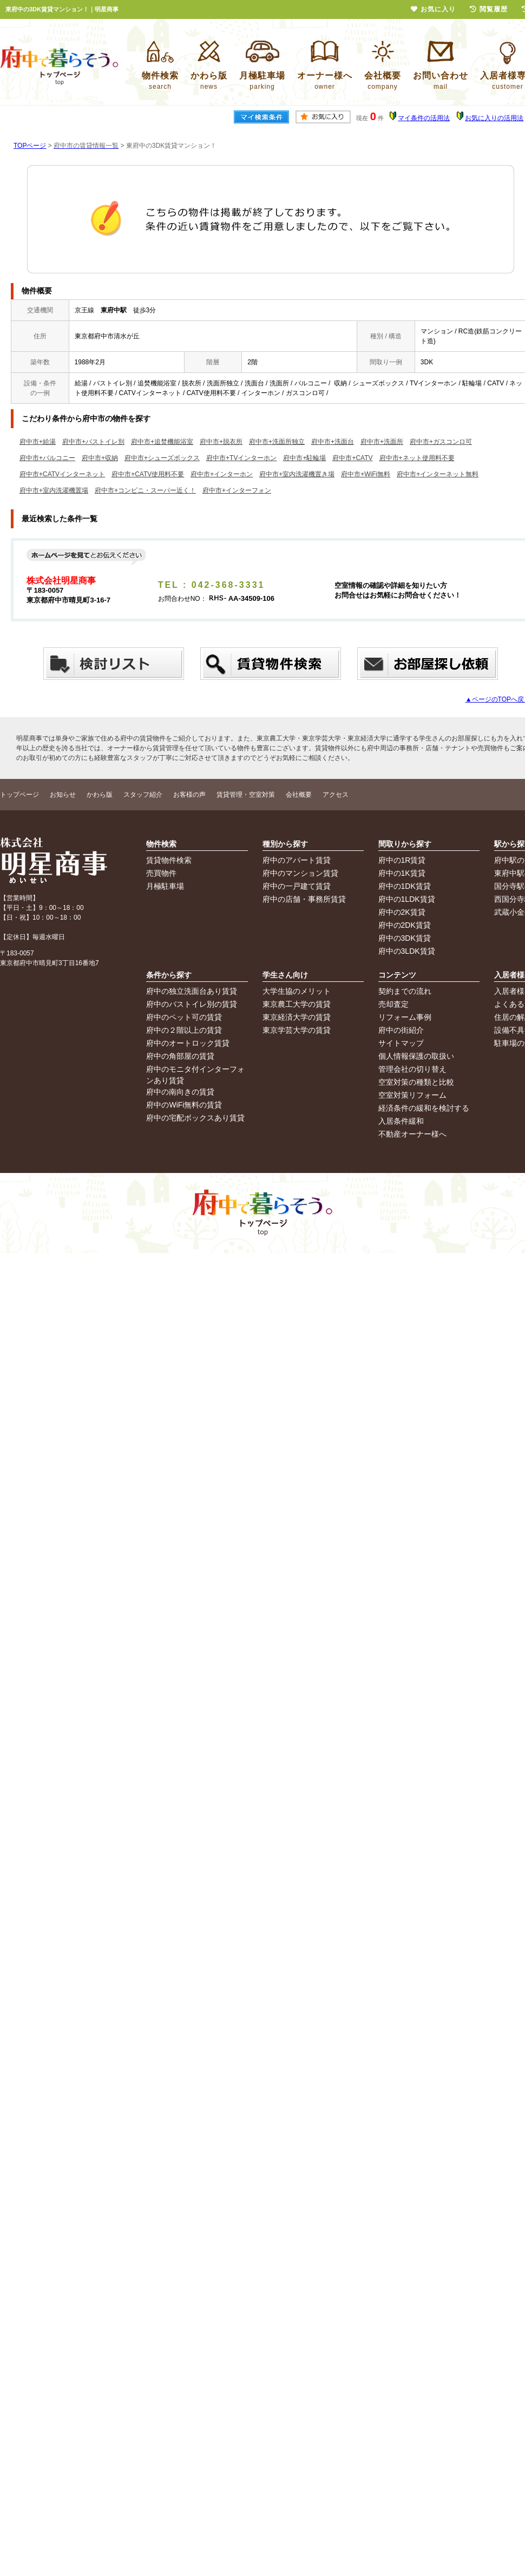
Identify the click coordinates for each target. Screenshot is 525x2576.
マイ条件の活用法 (424, 118)
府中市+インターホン (222, 474)
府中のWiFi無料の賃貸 (184, 1104)
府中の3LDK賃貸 (406, 951)
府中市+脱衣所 (221, 441)
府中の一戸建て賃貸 (296, 886)
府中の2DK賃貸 (404, 925)
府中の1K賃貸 (401, 873)
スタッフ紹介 (142, 794)
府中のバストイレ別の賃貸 (191, 1004)
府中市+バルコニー (47, 458)
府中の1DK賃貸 (404, 886)
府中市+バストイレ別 (93, 441)
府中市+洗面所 (381, 441)
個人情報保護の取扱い (416, 1056)
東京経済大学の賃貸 (296, 1017)
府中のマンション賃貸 (300, 873)
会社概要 (299, 794)
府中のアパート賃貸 (296, 860)
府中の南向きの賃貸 (180, 1091)
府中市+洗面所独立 (277, 441)
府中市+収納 (100, 458)
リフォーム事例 (404, 1017)
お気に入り (433, 9)
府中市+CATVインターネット (62, 474)
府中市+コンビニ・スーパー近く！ (145, 490)
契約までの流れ (404, 991)
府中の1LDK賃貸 (406, 899)
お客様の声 (189, 794)
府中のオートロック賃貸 (187, 1043)
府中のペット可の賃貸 (184, 1017)
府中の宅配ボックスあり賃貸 (195, 1117)
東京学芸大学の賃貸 (296, 1030)
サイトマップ (401, 1043)
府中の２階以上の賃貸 (184, 1030)
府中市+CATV (352, 458)
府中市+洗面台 (332, 441)
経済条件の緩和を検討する (423, 1108)
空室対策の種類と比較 (416, 1082)
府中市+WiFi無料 (365, 474)
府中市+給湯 (37, 441)
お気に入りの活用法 (494, 118)
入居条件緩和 (401, 1121)
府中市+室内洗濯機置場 (53, 490)
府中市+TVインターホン (241, 458)
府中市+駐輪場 (304, 458)
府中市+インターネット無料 (437, 474)
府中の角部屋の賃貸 (180, 1056)
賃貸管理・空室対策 (245, 794)
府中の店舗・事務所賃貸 (304, 899)
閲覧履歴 (489, 9)
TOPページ (30, 145)
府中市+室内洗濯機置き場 (296, 474)
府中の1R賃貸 (402, 860)
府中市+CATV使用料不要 (147, 474)
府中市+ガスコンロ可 (441, 441)
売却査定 (393, 1004)
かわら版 (100, 794)
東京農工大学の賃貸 (296, 1004)
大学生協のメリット (296, 991)
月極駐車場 (165, 886)
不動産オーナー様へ (412, 1134)
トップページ (19, 794)
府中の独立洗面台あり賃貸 (191, 991)
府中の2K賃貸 (401, 912)
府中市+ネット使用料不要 (417, 458)
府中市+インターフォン (236, 490)
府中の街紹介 (401, 1030)
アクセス (336, 794)
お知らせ (63, 794)
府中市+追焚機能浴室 (162, 441)
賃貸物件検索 (169, 860)
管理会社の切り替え (412, 1069)
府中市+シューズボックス (162, 458)
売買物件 (161, 873)
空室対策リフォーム (412, 1095)
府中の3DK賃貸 (404, 938)
